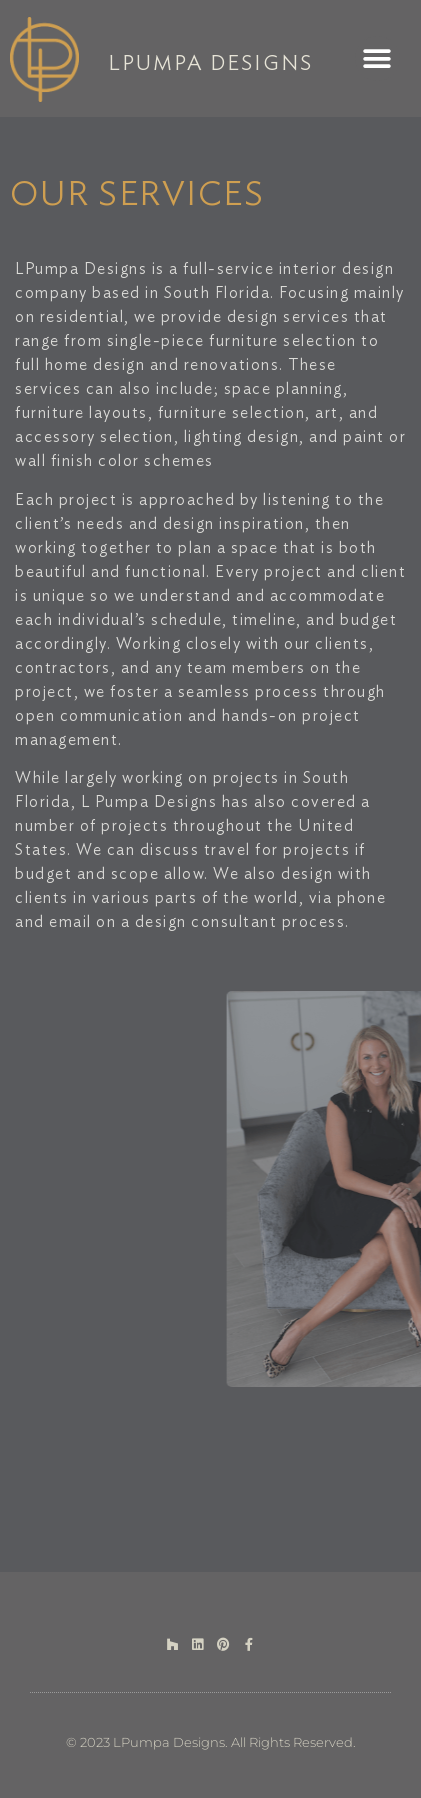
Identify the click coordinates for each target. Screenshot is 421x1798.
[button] (377, 58)
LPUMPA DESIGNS (210, 63)
